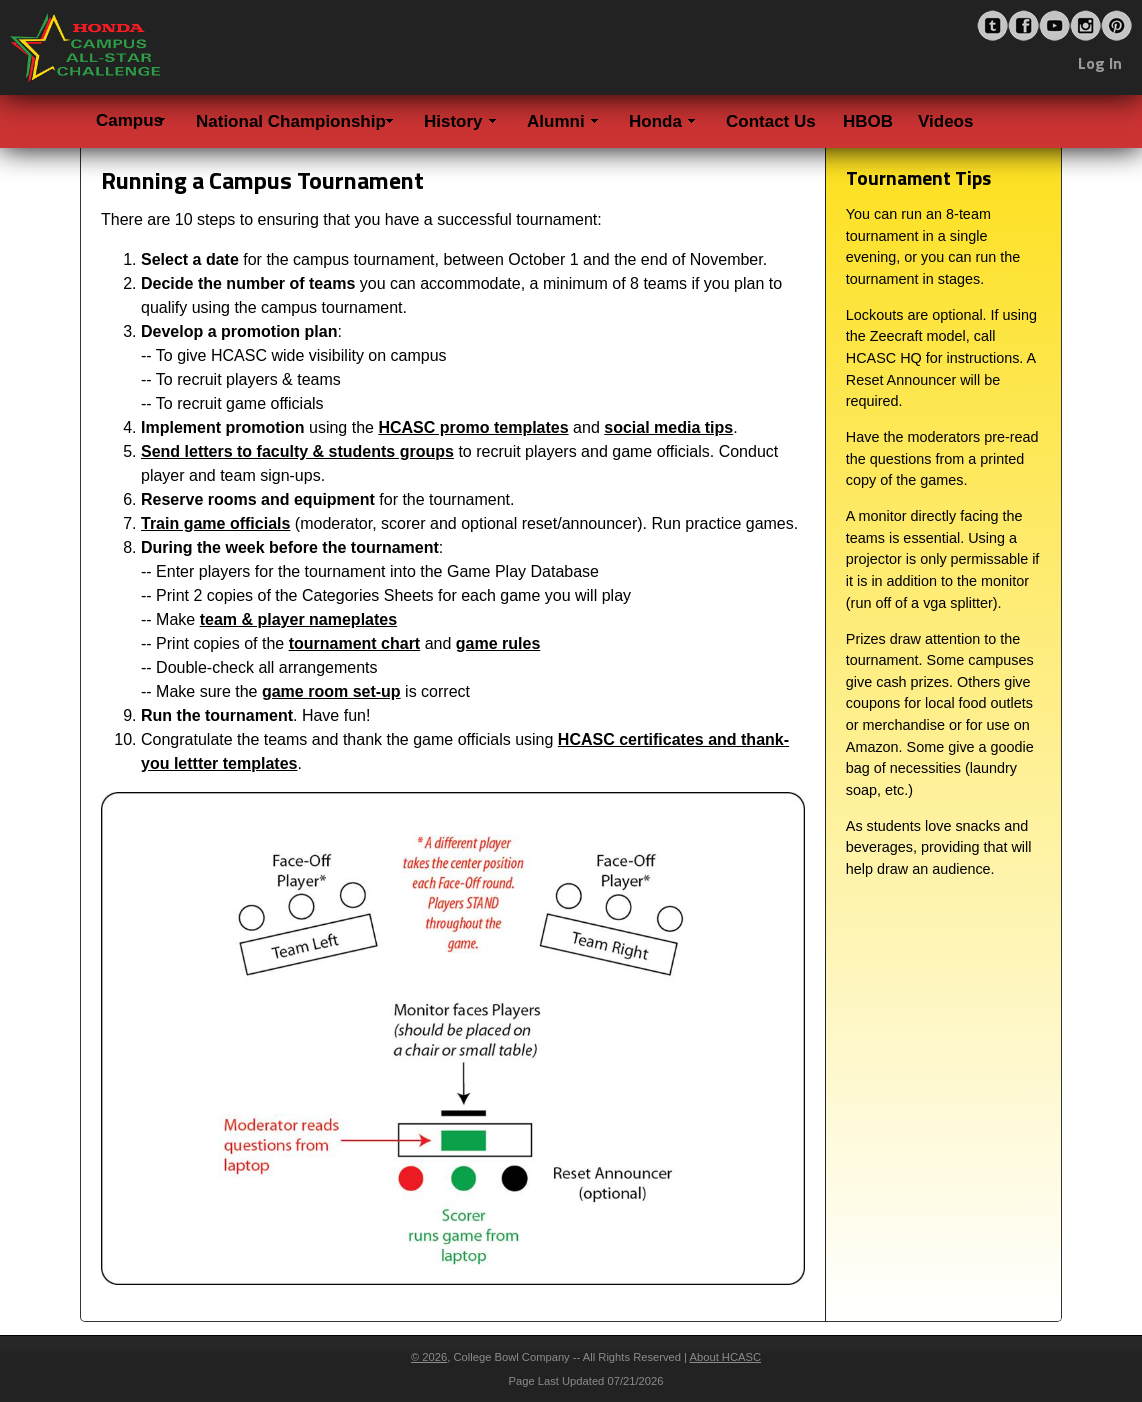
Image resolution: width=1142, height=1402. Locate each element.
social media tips (668, 427)
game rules (498, 643)
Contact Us (771, 121)
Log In (1100, 63)
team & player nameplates (298, 619)
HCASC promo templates (473, 427)
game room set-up (331, 691)
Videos (945, 121)
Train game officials (215, 523)
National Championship (291, 121)
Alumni (556, 121)
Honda (655, 121)
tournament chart (355, 643)
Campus (129, 120)
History (453, 121)
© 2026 (429, 1357)
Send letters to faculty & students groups (297, 451)
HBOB (868, 121)
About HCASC (726, 1357)
